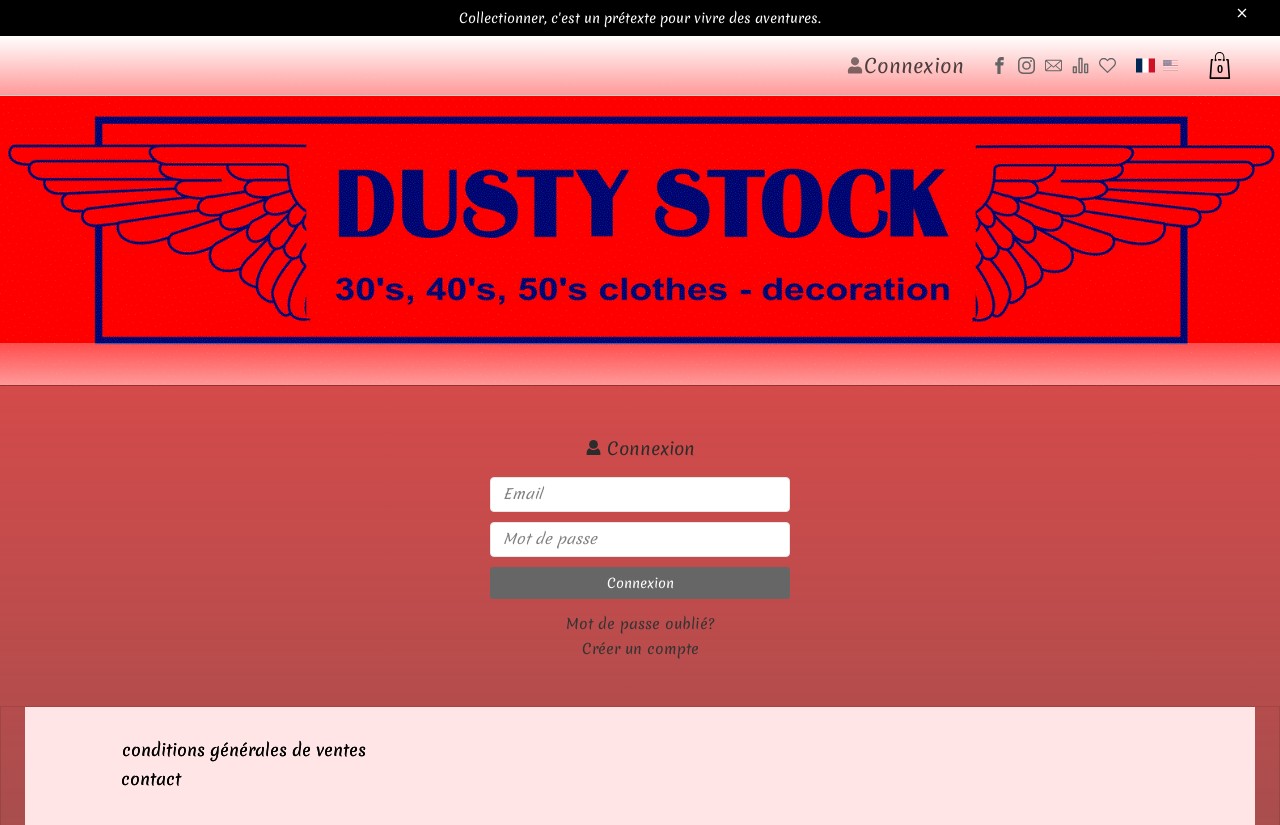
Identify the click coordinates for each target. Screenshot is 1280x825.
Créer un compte (640, 649)
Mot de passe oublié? (640, 624)
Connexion (640, 583)
